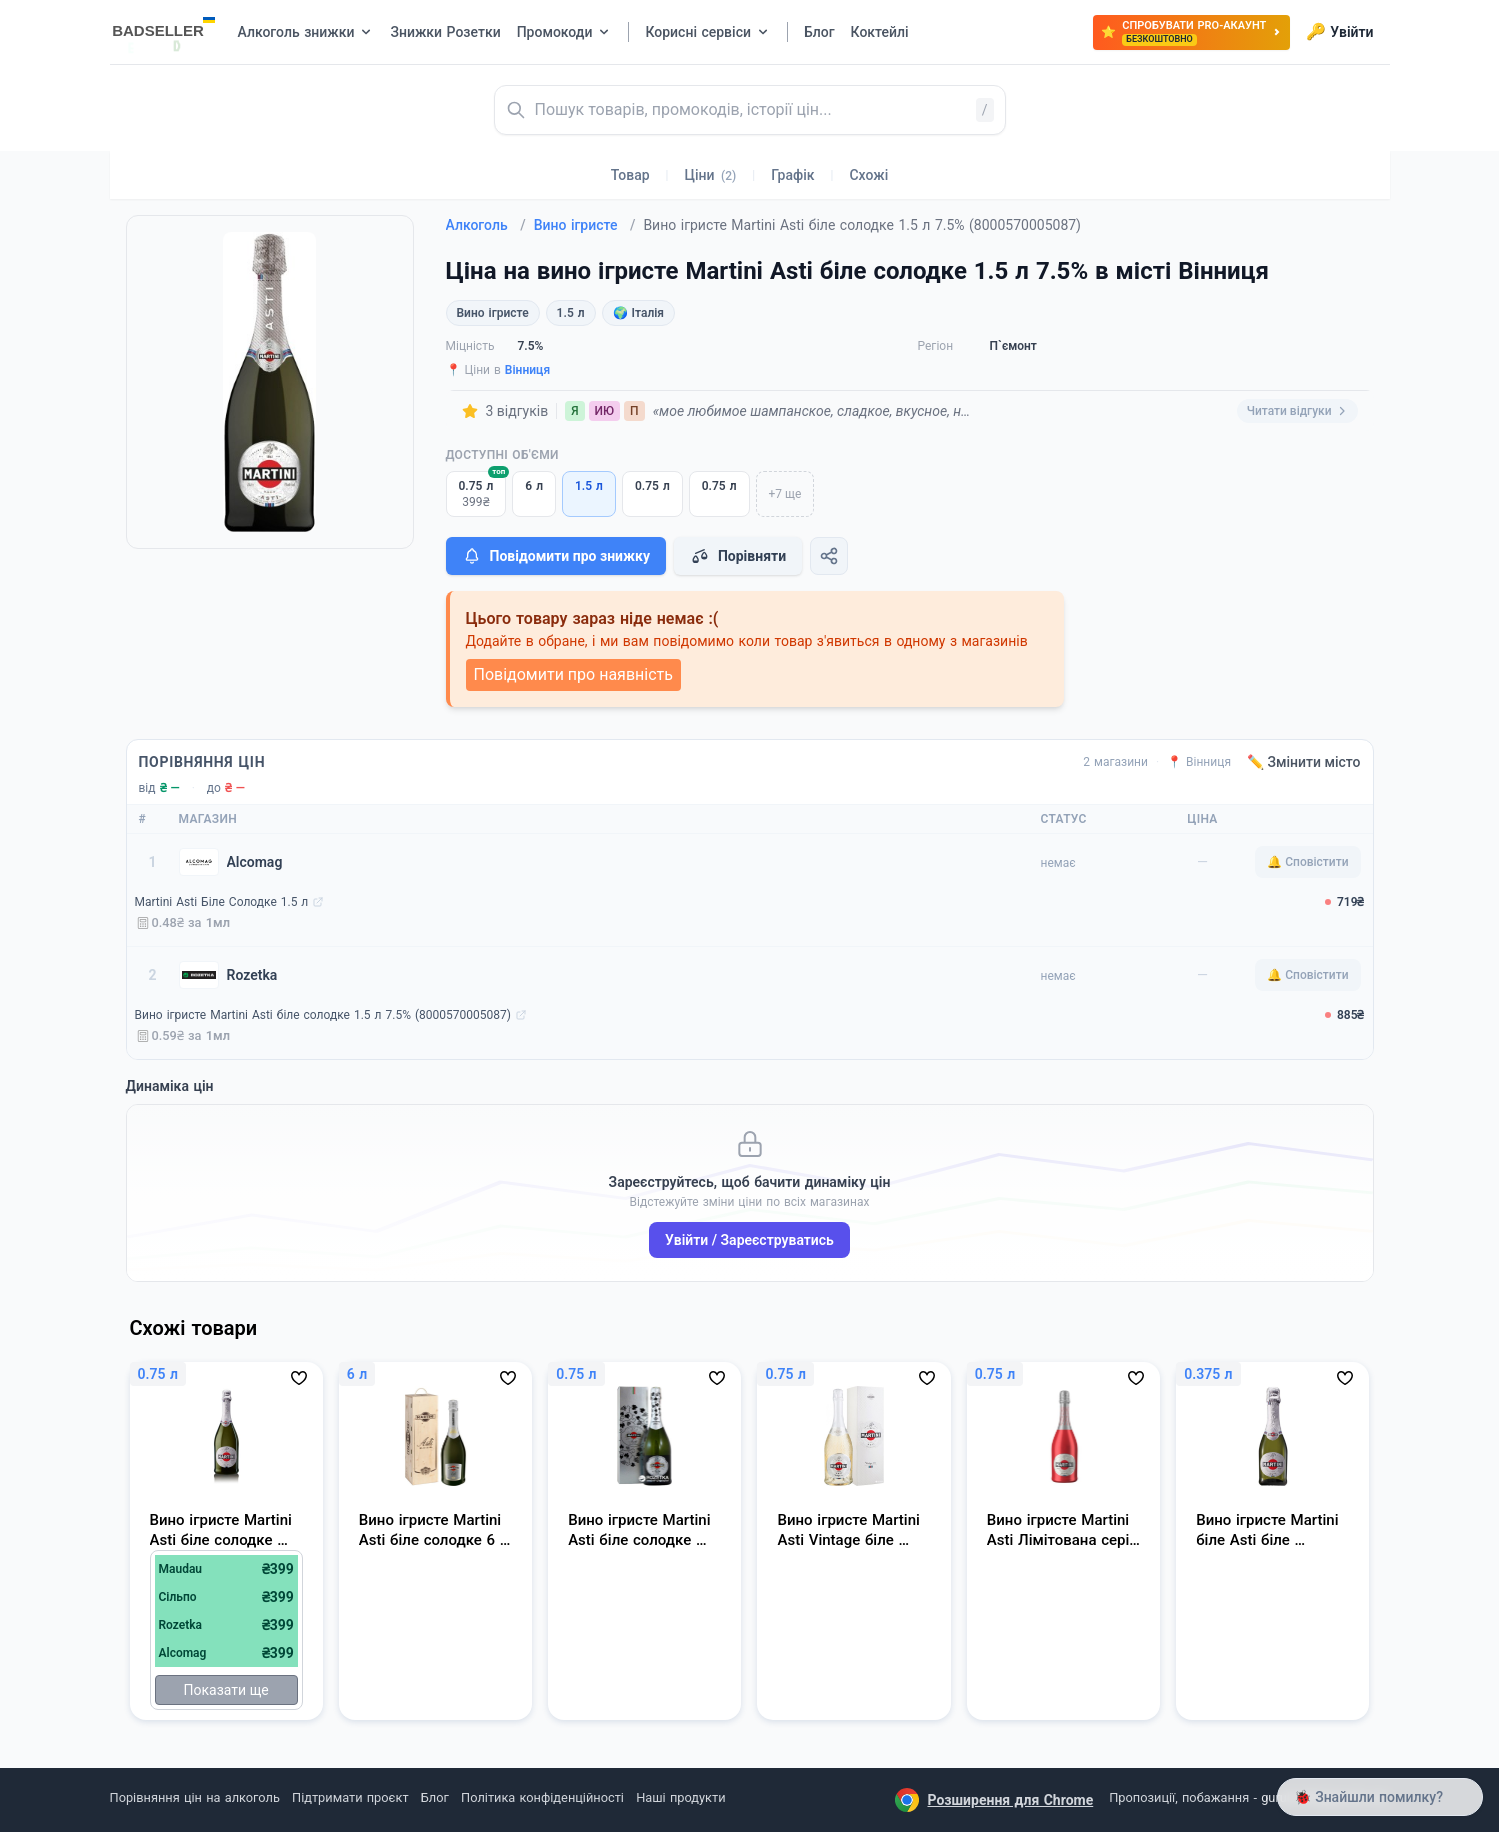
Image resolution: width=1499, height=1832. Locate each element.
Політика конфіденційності (542, 1797)
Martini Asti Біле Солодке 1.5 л (222, 902)
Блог (435, 1797)
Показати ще (226, 1690)
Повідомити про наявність (573, 674)
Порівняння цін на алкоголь (195, 1797)
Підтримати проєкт (350, 1797)
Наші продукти (680, 1797)
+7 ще (785, 494)
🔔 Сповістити (1307, 862)
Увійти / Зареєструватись (749, 1240)
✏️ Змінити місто (1304, 762)
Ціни (711, 175)
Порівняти (738, 556)
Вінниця (527, 370)
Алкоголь (486, 225)
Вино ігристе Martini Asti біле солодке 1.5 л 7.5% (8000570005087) (323, 1015)
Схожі (868, 175)
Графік (792, 175)
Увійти (1339, 32)
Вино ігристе (585, 225)
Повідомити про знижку (556, 556)
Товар (630, 175)
